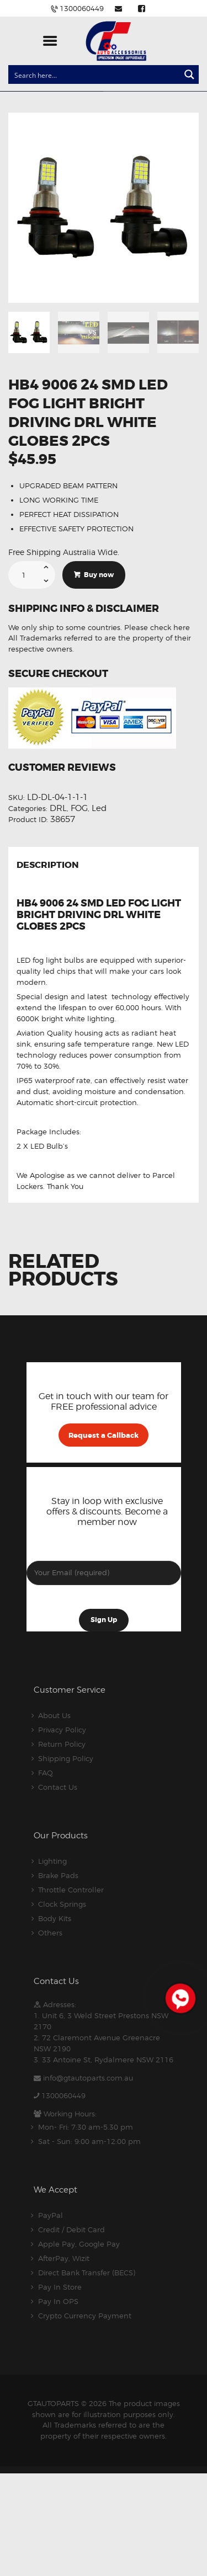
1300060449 (63, 2095)
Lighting (52, 1861)
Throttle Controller (71, 1889)
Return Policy (62, 1744)
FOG (79, 808)
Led (99, 808)
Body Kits (54, 1918)
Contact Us (57, 1787)
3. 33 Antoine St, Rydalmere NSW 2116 (103, 2059)
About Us (54, 1715)
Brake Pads (58, 1875)
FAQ (45, 1772)
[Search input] (94, 74)
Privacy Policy (62, 1729)
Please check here (157, 627)
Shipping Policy (65, 1758)
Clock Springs (62, 1904)
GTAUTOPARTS (53, 2403)
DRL (58, 808)
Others (50, 1932)
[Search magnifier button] (189, 74)
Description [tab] (48, 866)
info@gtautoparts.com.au (88, 2077)
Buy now (99, 574)
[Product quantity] (31, 575)
